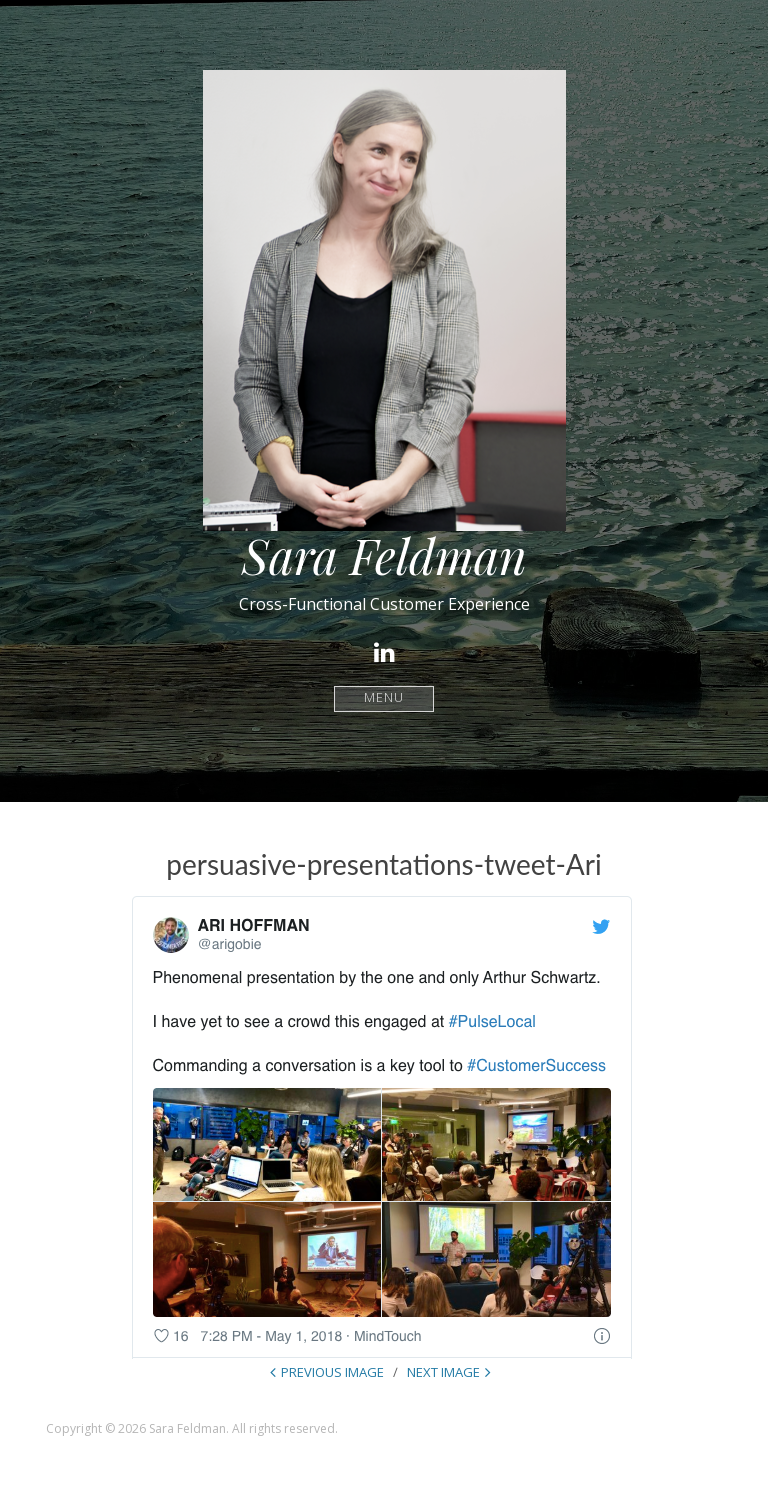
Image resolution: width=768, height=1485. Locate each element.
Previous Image (332, 1372)
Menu (384, 698)
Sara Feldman (384, 555)
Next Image (443, 1372)
